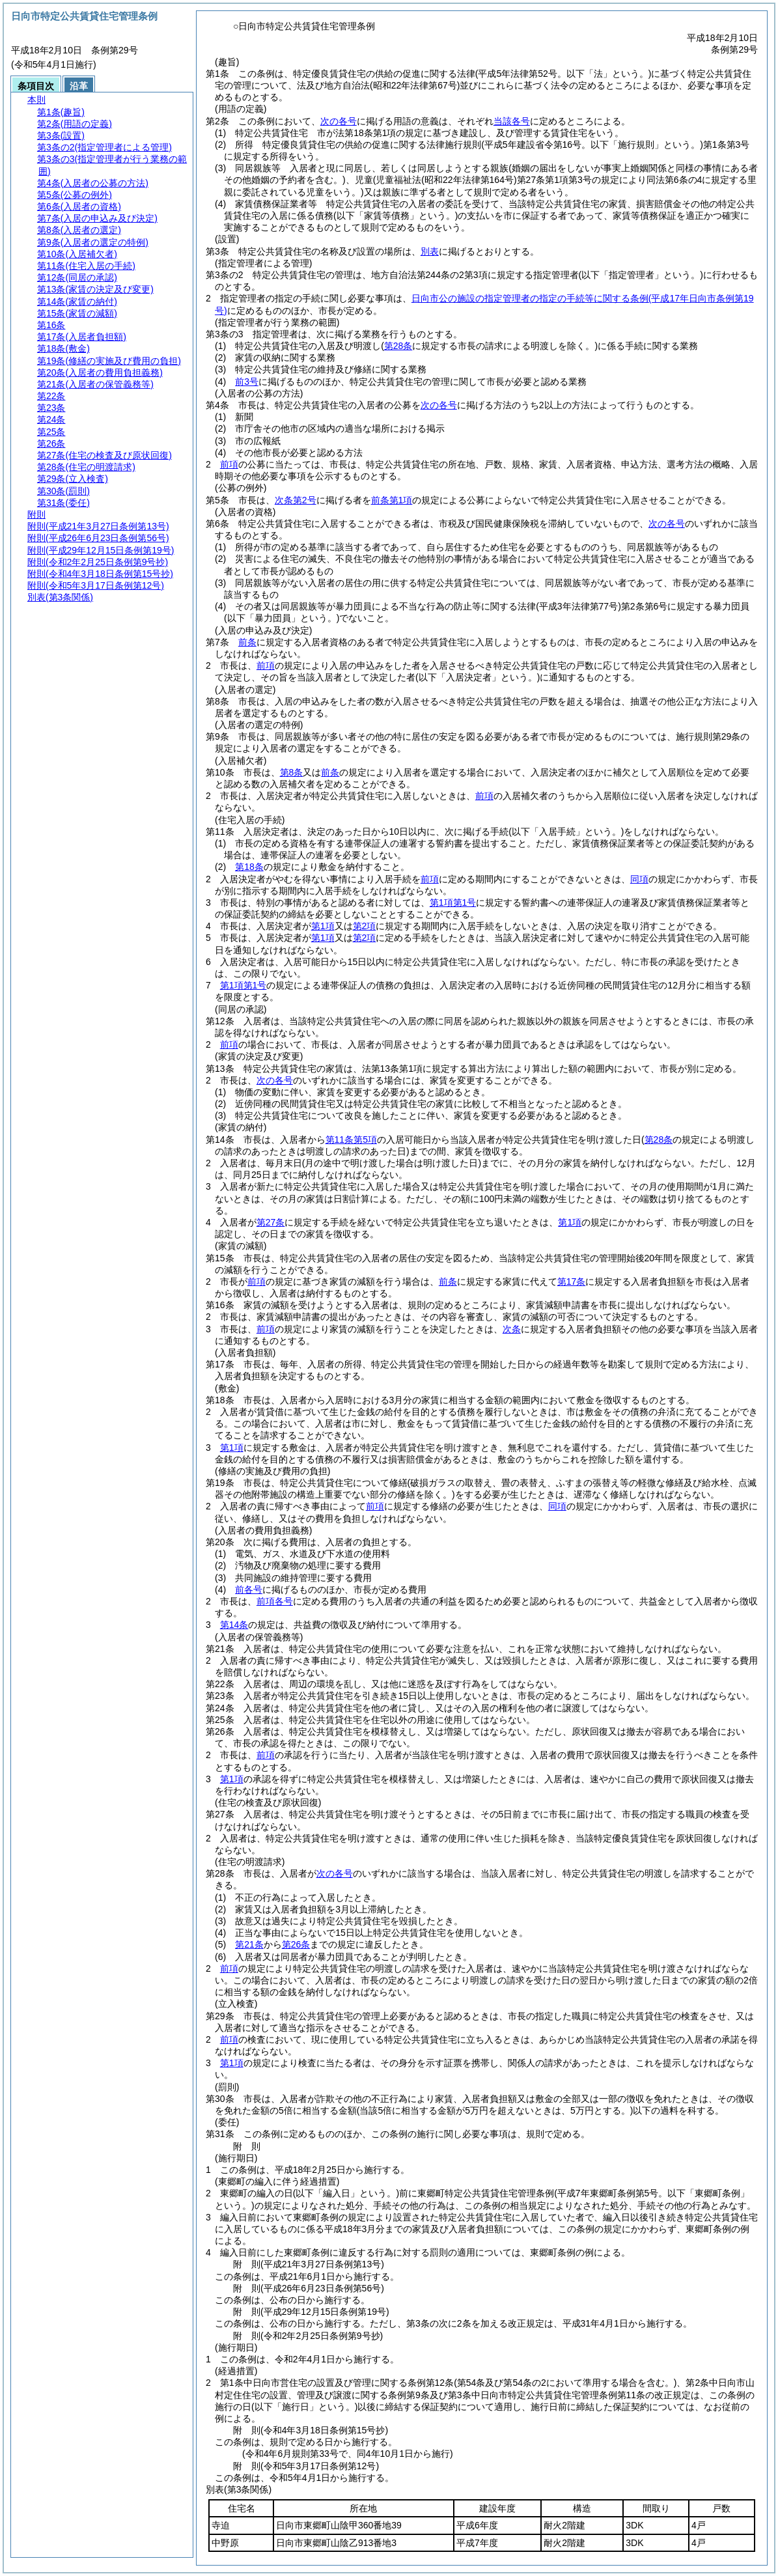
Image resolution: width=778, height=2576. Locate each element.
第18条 (249, 866)
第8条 (291, 772)
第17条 (571, 1281)
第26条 (296, 1944)
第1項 (323, 926)
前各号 (248, 1589)
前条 (247, 642)
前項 (229, 464)
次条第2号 (295, 500)
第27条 (271, 1222)
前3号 (246, 381)
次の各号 (338, 121)
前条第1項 (392, 500)
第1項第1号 (453, 902)
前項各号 (275, 1601)
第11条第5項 (351, 1139)
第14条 (234, 1624)
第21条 (249, 1944)
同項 (639, 879)
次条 (512, 1329)
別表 (430, 251)
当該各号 (511, 121)
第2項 (364, 926)
